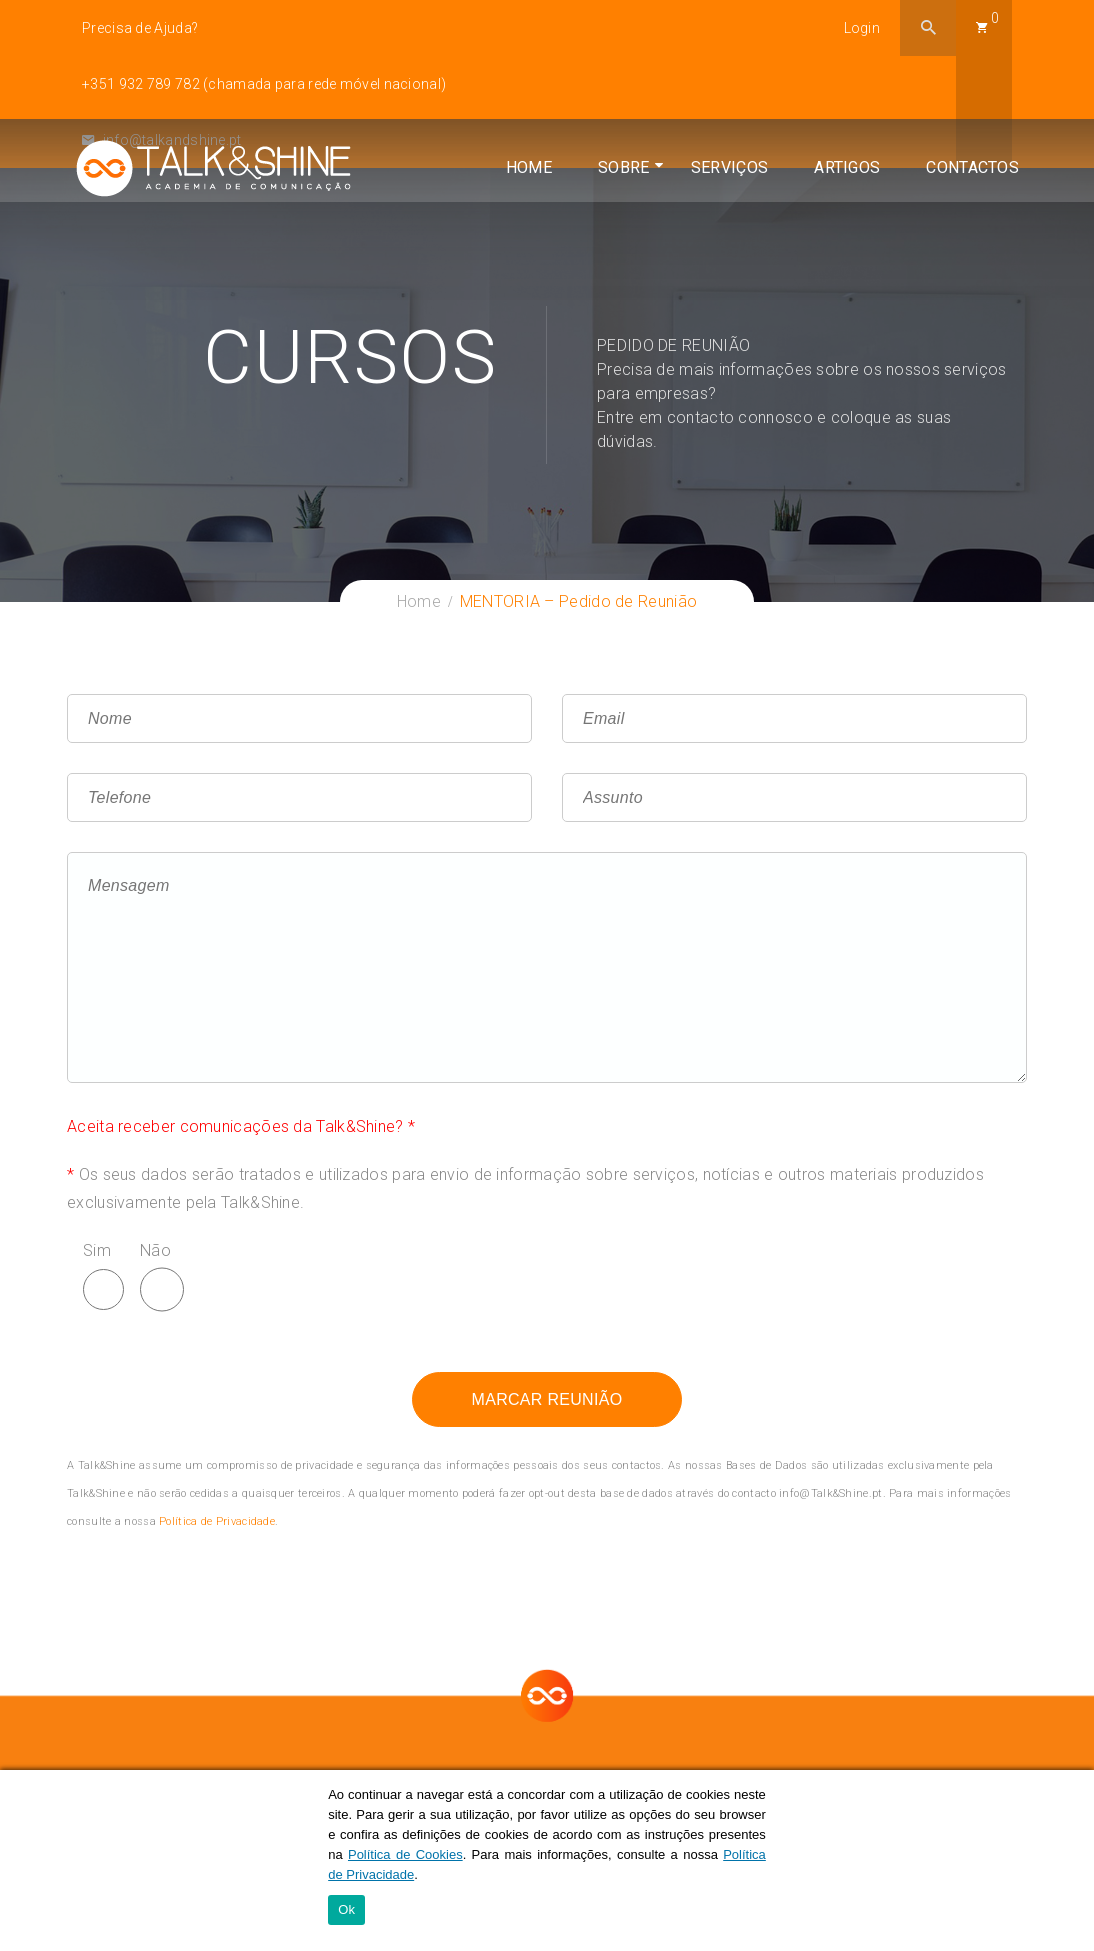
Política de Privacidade (217, 1521)
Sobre (617, 229)
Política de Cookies (405, 1855)
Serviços (722, 229)
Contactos (965, 229)
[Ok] (1069, 1861)
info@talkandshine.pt (162, 140)
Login (862, 28)
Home (522, 229)
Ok (346, 1911)
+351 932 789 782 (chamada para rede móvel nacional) (264, 84)
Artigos (840, 229)
